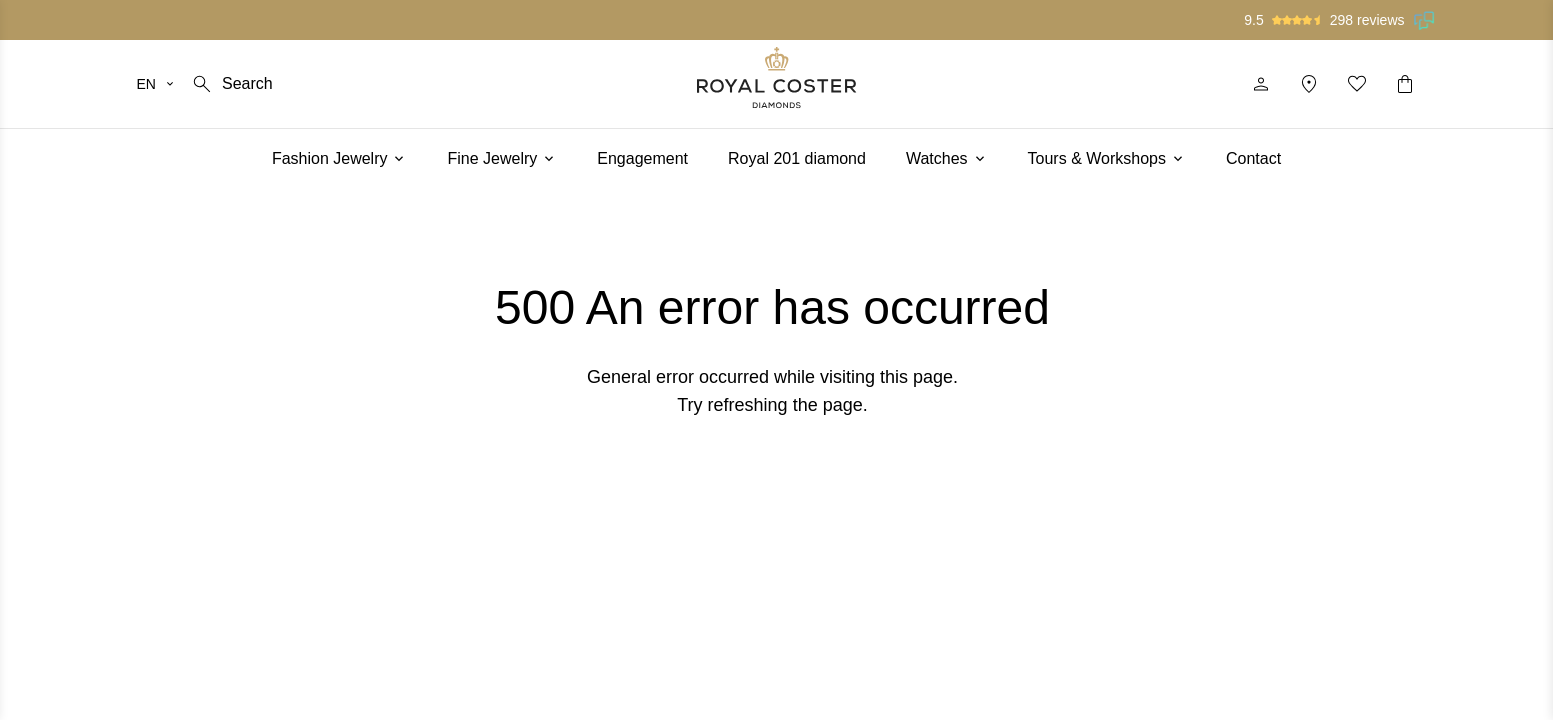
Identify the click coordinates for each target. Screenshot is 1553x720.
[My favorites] (1357, 84)
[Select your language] (156, 84)
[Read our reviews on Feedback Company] (1425, 20)
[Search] (231, 84)
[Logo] (777, 77)
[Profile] (1261, 84)
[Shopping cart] (1405, 84)
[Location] (1309, 84)
